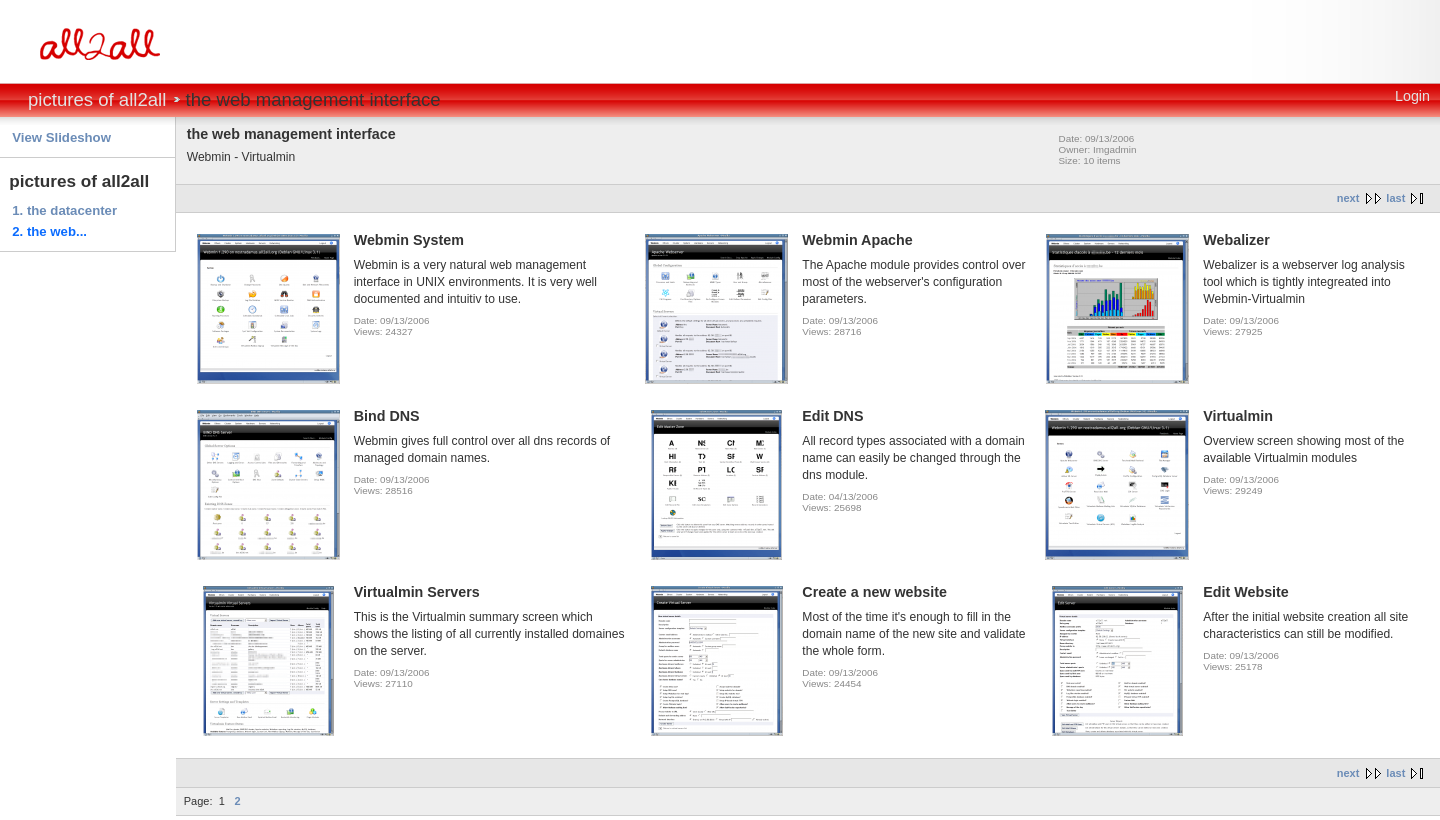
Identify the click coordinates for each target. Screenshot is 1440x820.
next (1348, 198)
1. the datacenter (64, 210)
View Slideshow (61, 137)
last (1395, 198)
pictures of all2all (97, 99)
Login (1412, 96)
